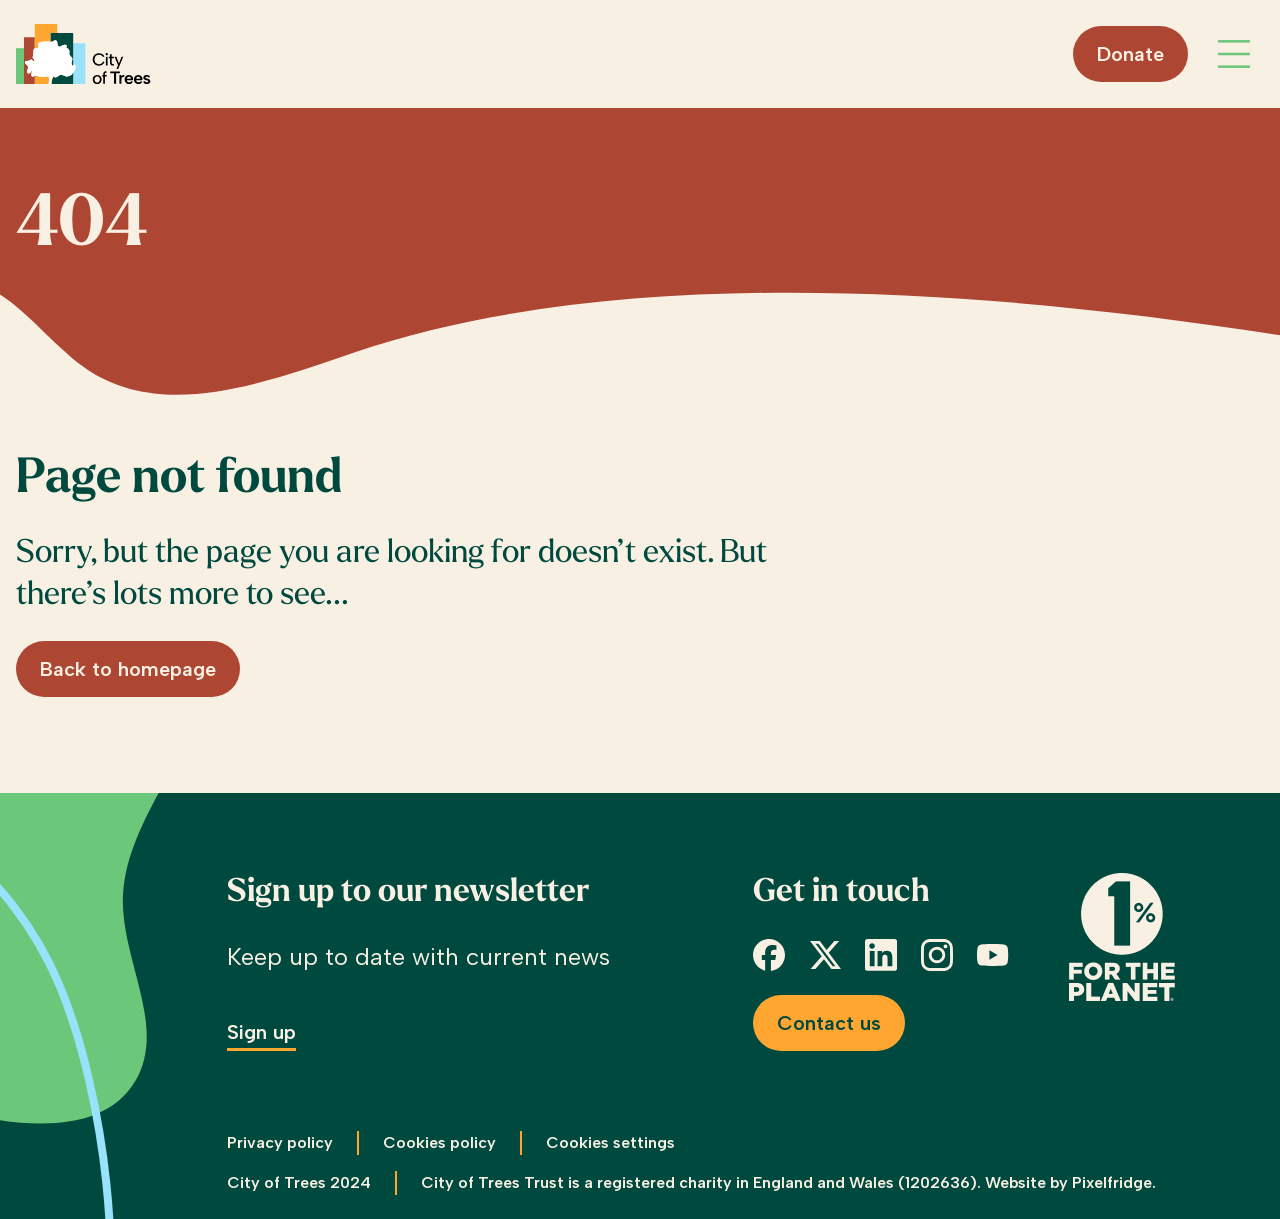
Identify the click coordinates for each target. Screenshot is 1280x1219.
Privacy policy (280, 1142)
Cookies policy (439, 1142)
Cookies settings (610, 1142)
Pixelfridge (1112, 1182)
